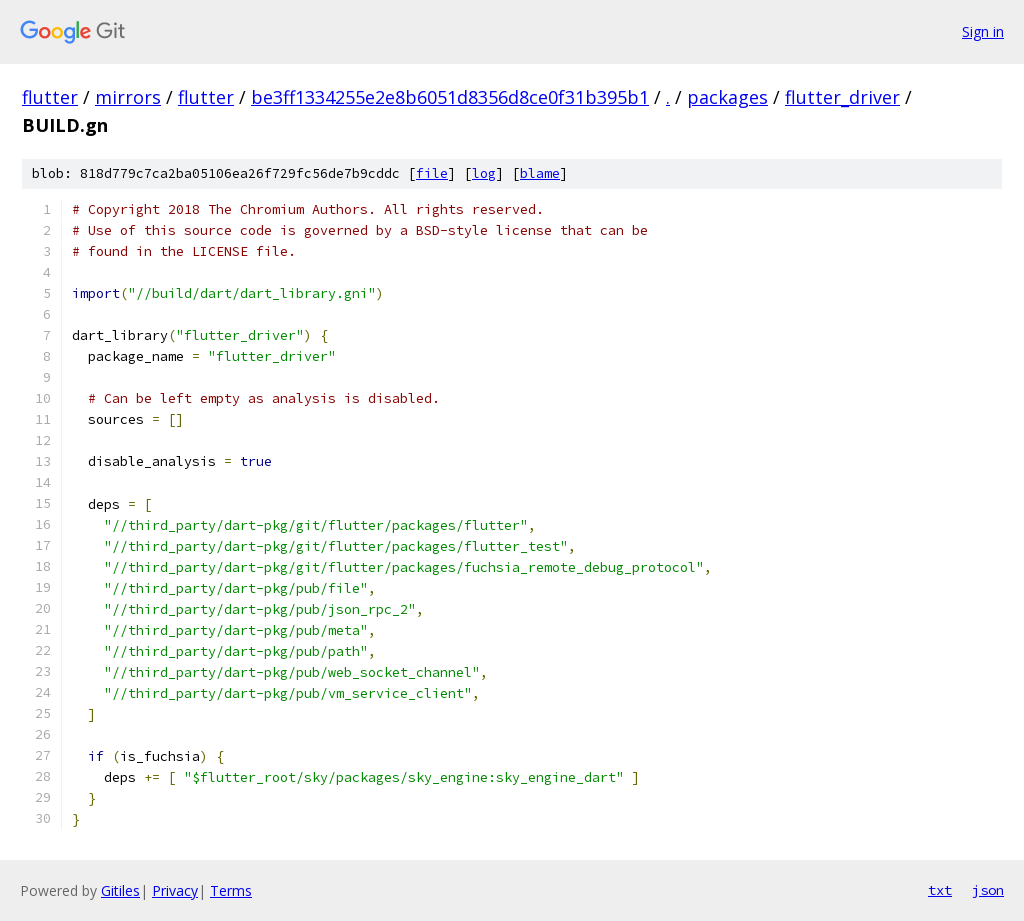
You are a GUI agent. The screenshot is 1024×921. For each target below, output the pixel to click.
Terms (231, 890)
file (432, 173)
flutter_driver (842, 97)
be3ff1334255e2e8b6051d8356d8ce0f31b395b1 (450, 97)
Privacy (175, 890)
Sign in (983, 31)
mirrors (128, 97)
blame (540, 173)
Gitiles (120, 890)
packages (727, 97)
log (484, 173)
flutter (50, 97)
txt (940, 890)
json (988, 890)
